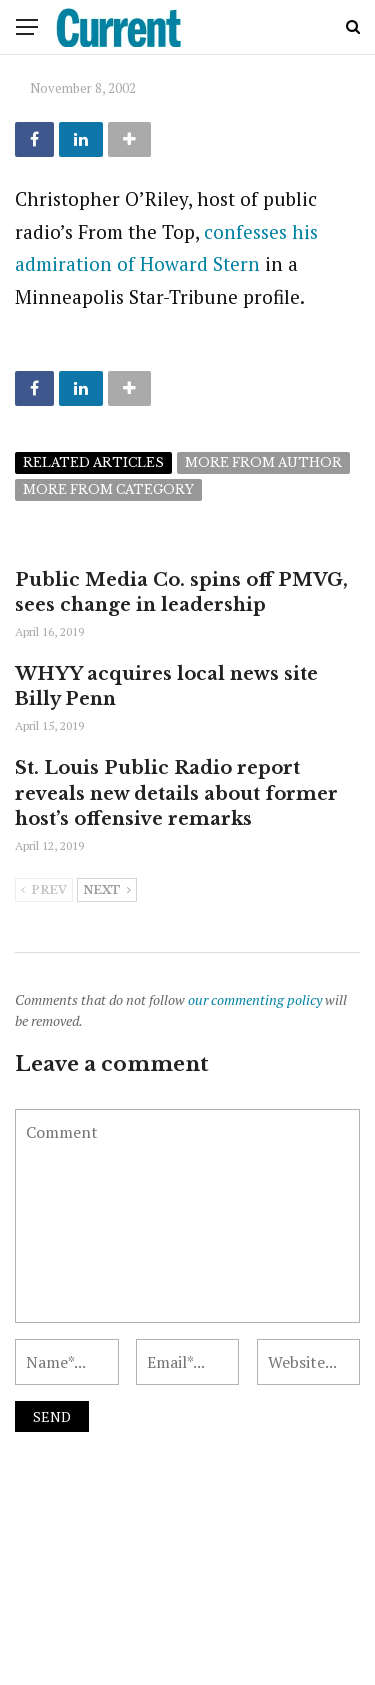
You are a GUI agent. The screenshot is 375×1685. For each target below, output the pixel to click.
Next (107, 891)
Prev (44, 891)
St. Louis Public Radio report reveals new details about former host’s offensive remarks (176, 793)
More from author (263, 462)
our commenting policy (255, 999)
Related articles (93, 462)
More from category (108, 489)
